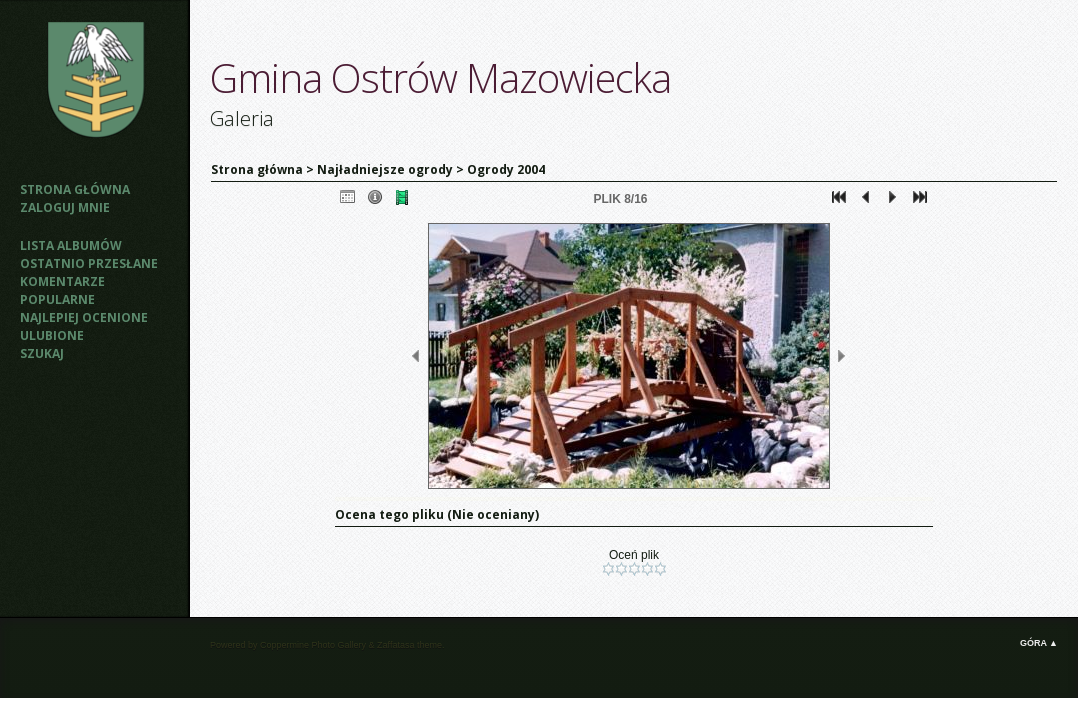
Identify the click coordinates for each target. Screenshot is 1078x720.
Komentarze (62, 281)
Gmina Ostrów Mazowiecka (440, 77)
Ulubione (52, 335)
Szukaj (42, 353)
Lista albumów (71, 245)
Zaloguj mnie (65, 207)
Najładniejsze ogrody (385, 169)
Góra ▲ (1039, 643)
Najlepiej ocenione (84, 317)
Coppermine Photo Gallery (313, 645)
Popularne (57, 299)
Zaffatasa (395, 645)
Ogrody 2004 (506, 169)
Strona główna (75, 189)
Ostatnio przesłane (89, 263)
